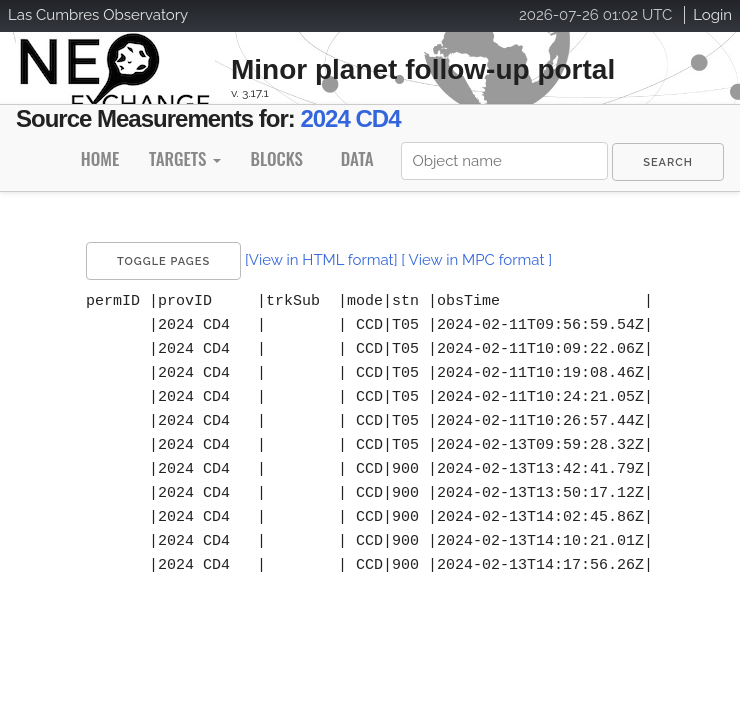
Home (100, 158)
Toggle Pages (163, 261)
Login (712, 15)
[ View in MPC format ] (476, 260)
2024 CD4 (350, 118)
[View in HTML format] (321, 260)
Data (357, 158)
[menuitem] (668, 162)
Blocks (276, 158)
